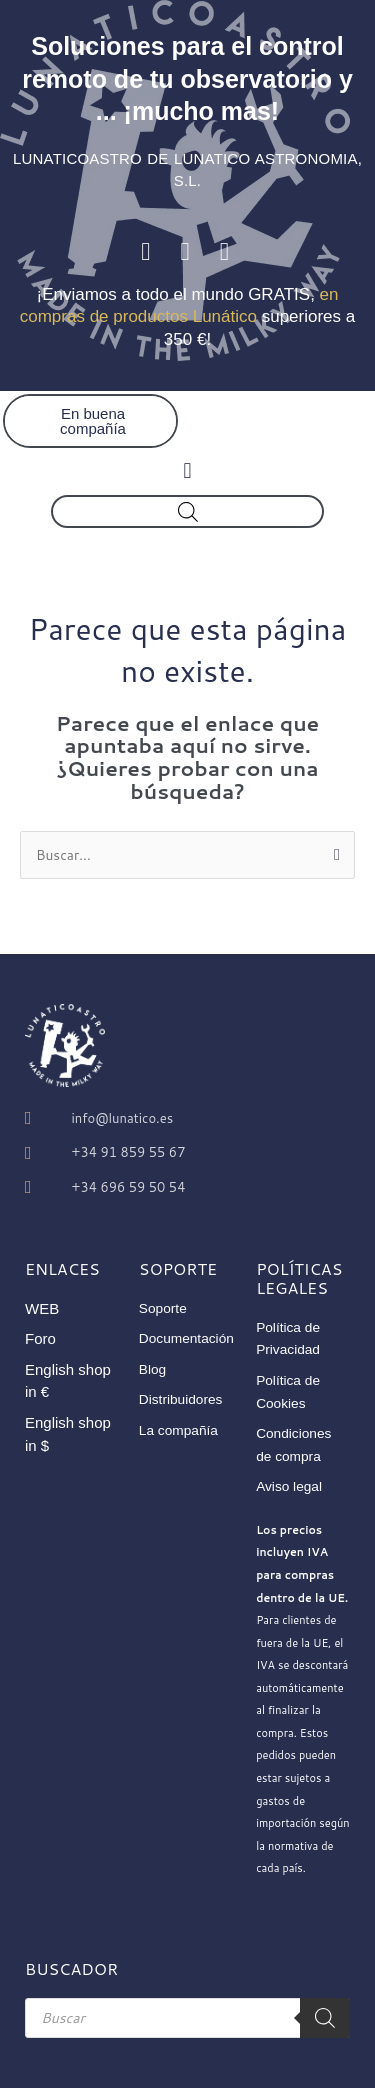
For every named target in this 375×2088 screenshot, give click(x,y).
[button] (187, 470)
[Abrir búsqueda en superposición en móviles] (188, 511)
